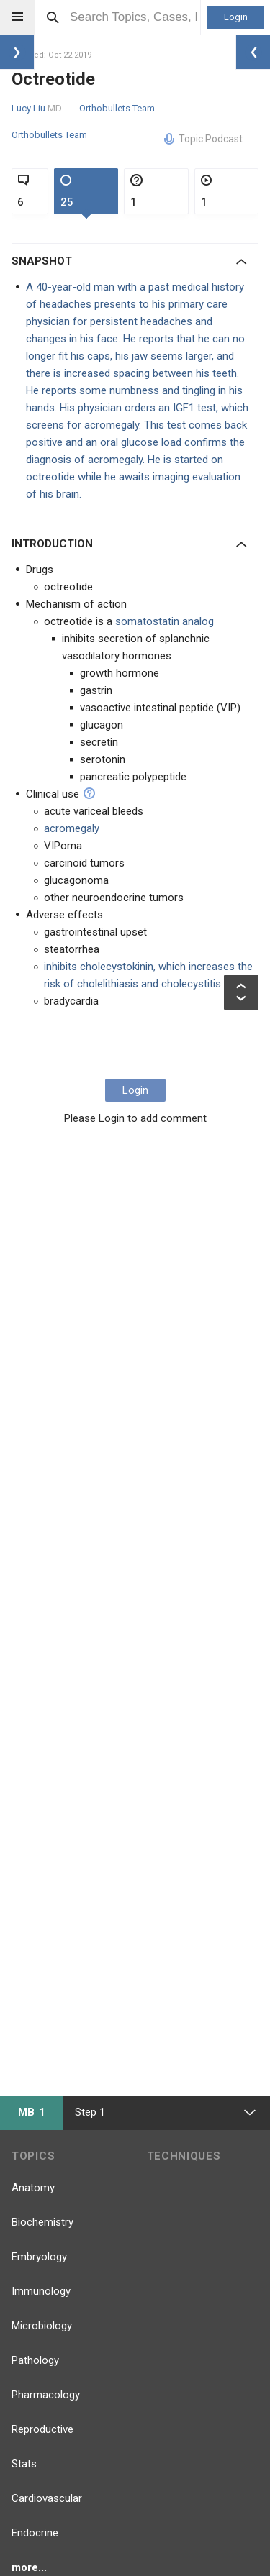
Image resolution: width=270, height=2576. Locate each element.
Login (236, 17)
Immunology (41, 2291)
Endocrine (35, 2532)
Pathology (35, 2360)
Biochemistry (42, 2222)
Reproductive (42, 2429)
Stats (24, 2463)
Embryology (39, 2256)
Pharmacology (46, 2394)
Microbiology (42, 2325)
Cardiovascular (47, 2498)
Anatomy (33, 2187)
